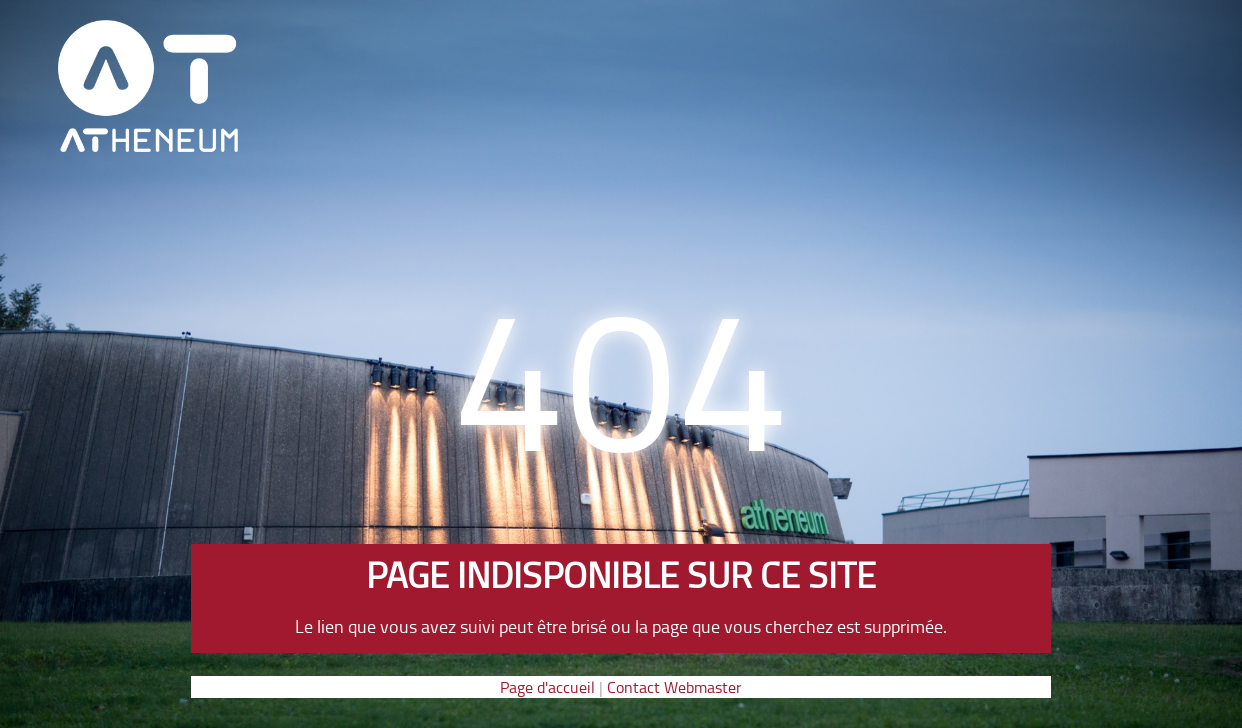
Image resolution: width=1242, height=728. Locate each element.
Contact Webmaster (674, 687)
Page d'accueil (547, 687)
